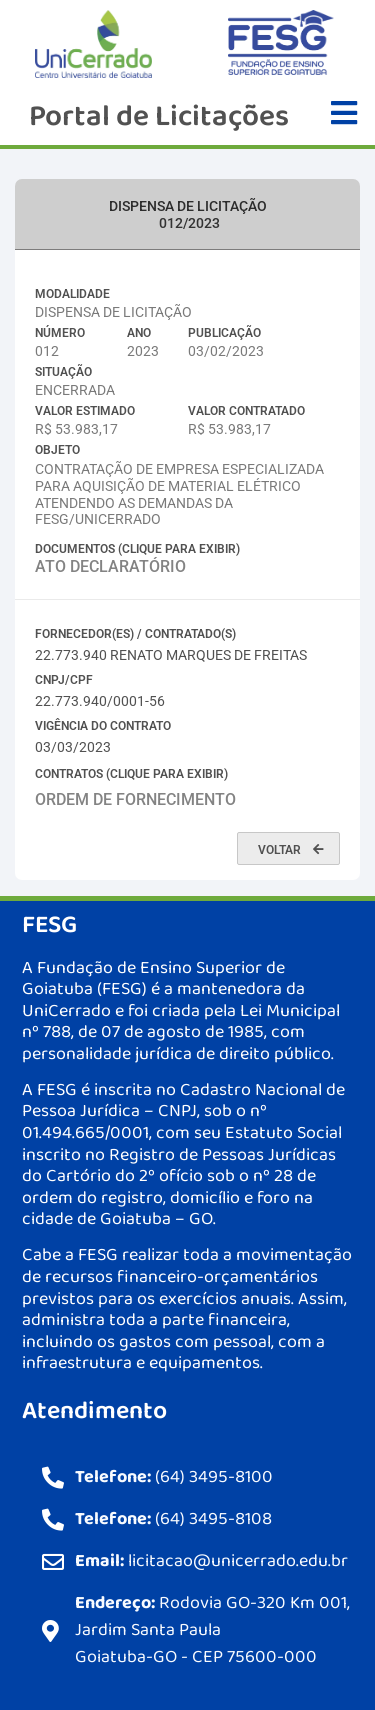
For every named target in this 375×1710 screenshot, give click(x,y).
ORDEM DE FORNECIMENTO (135, 799)
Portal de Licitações (159, 117)
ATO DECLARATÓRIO (110, 566)
